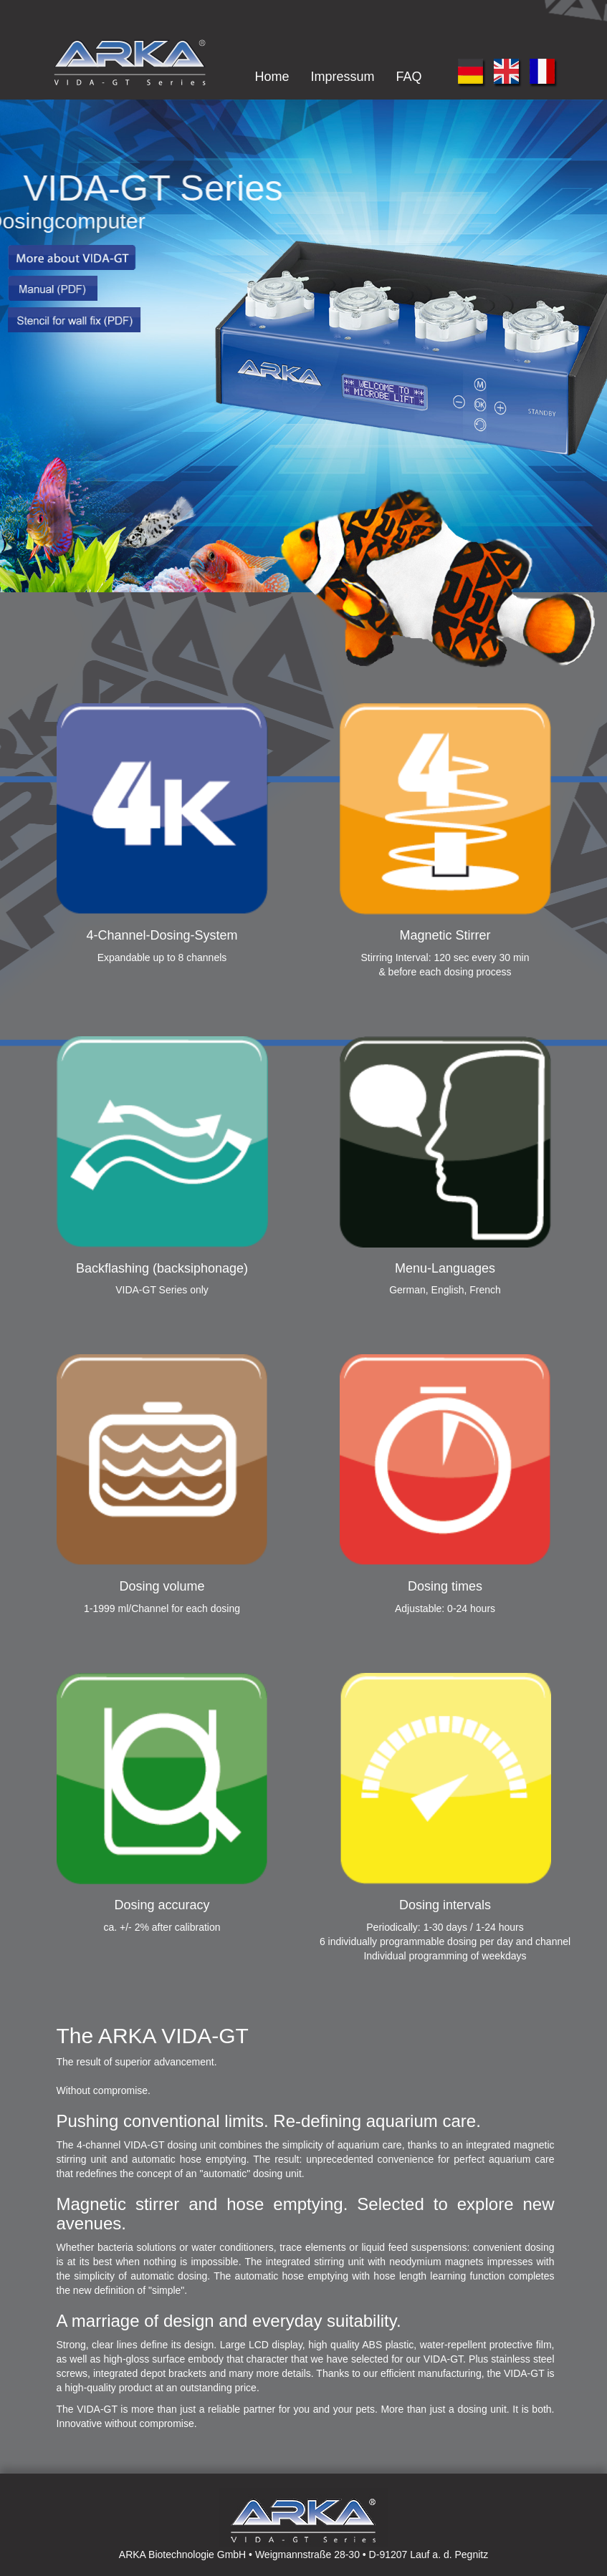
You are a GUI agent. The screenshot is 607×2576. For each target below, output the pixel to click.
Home (271, 76)
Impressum (342, 76)
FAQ (408, 76)
